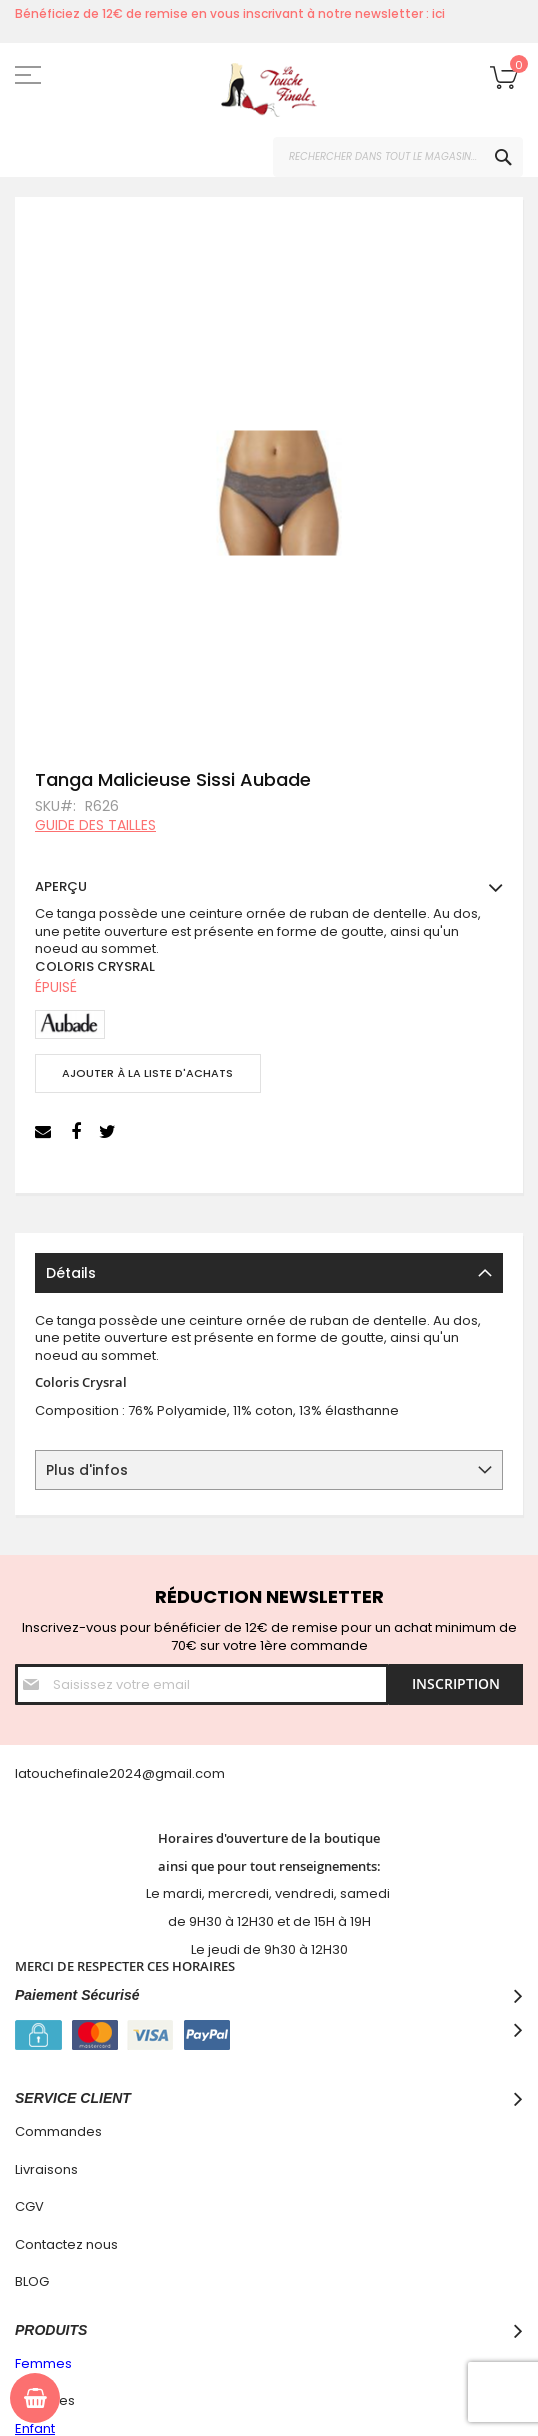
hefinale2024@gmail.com (140, 1773)
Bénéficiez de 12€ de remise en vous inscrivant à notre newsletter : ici (230, 13)
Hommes (45, 2400)
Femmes (43, 2363)
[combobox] (398, 157)
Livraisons (46, 2169)
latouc (35, 1773)
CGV (29, 2206)
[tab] (269, 1273)
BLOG (32, 2281)
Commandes (58, 2131)
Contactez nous (66, 2244)
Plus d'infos (87, 1470)
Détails (71, 1273)
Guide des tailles (95, 825)
